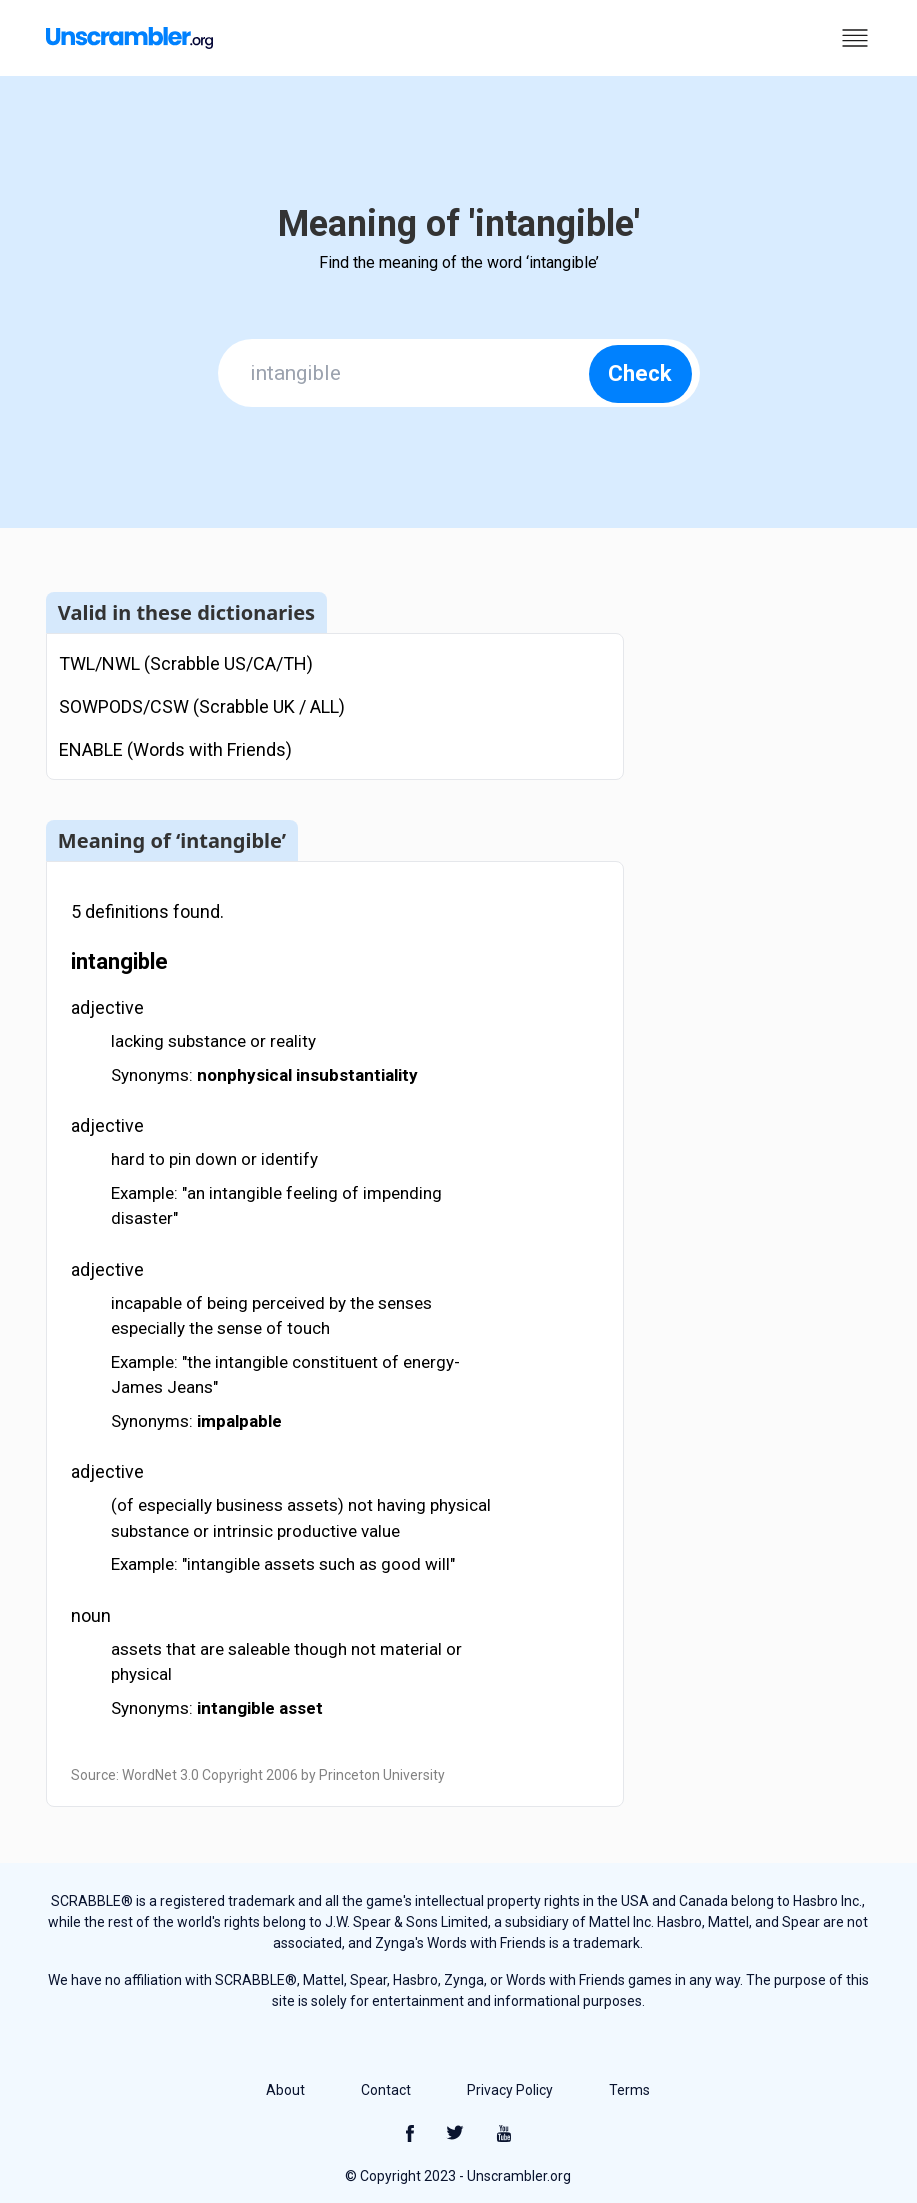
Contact (386, 2090)
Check (640, 373)
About (285, 2090)
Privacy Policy (510, 2090)
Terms (629, 2090)
